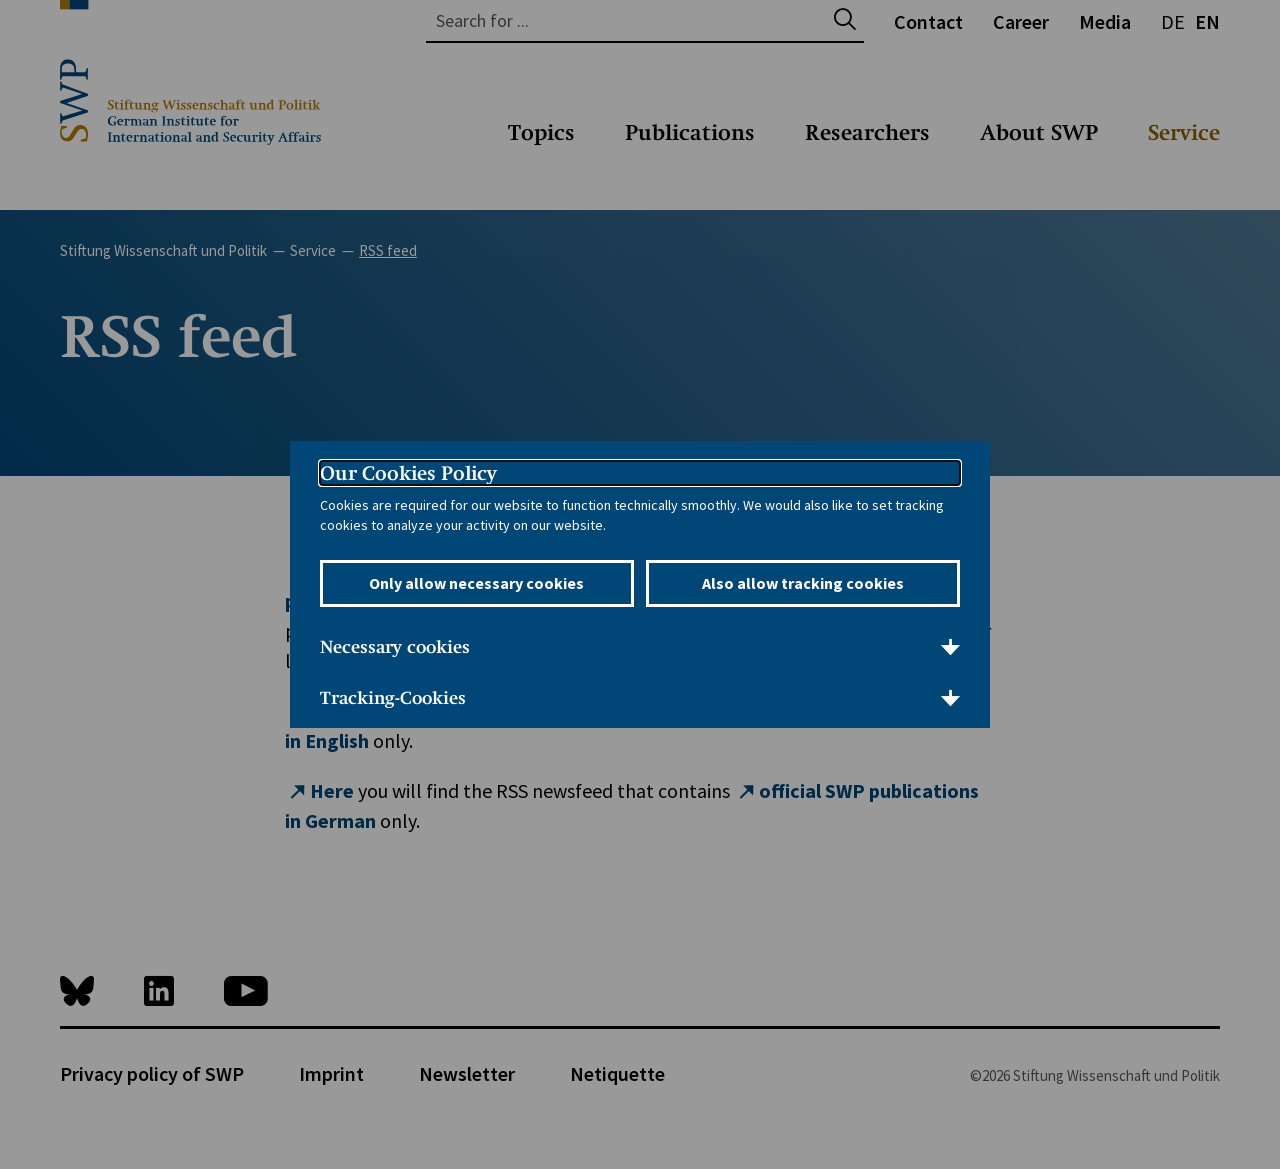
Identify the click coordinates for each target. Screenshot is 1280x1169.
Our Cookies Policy (408, 473)
